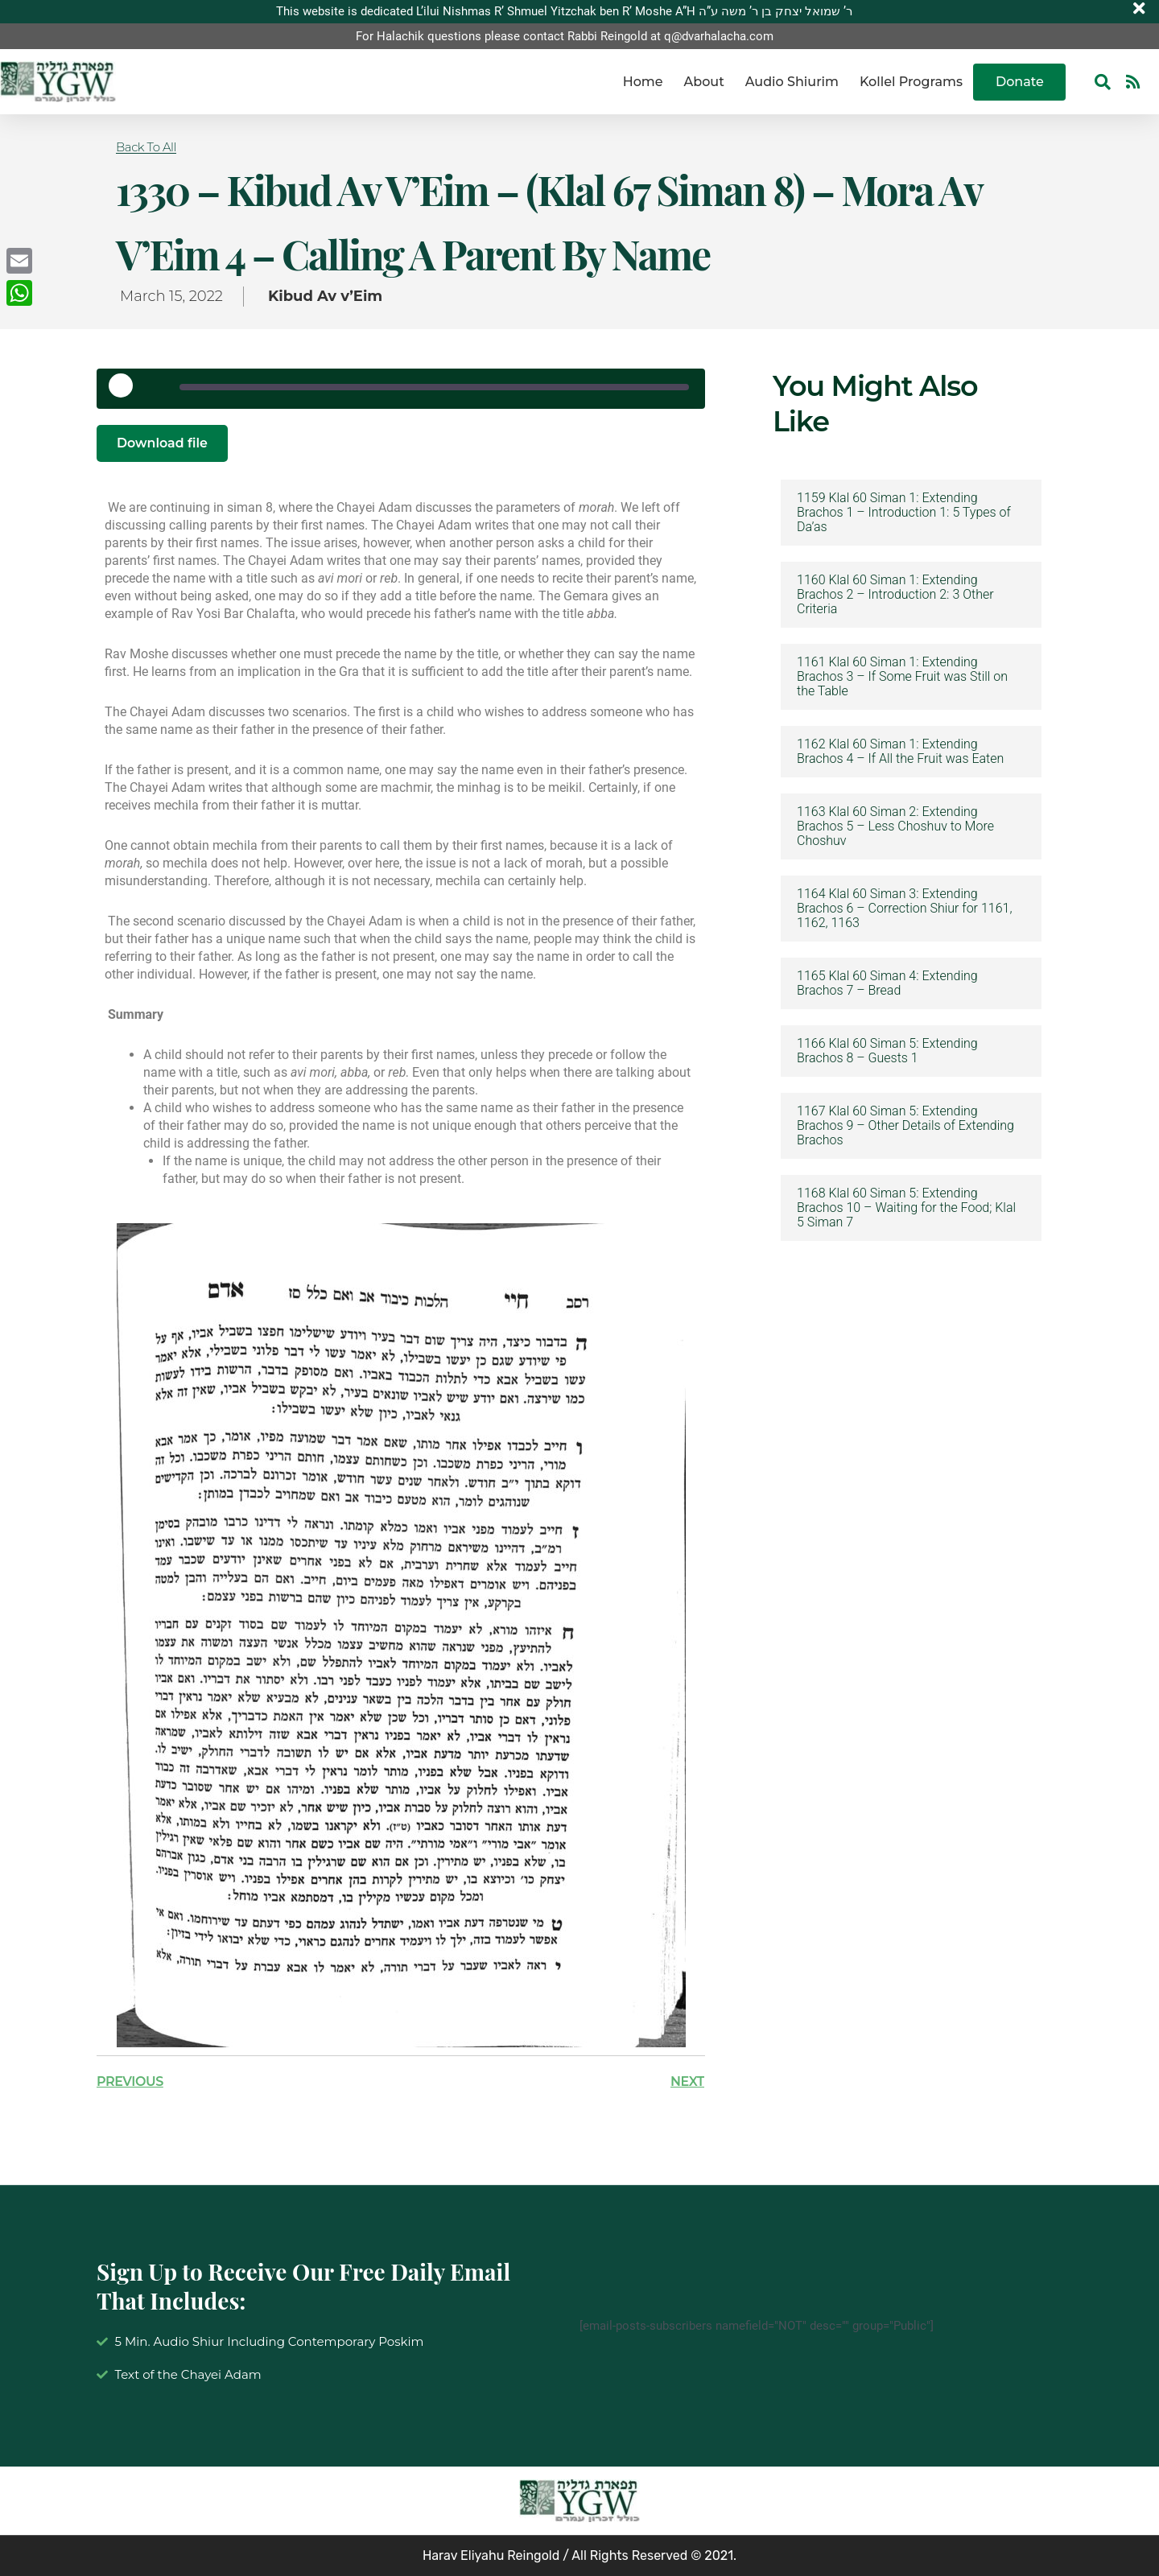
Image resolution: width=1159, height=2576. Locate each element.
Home (643, 81)
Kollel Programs (911, 81)
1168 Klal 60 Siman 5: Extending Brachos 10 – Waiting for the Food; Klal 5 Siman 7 (906, 1208)
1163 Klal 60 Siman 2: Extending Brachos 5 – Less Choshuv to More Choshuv (895, 826)
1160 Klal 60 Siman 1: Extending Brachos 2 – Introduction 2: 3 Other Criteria (895, 594)
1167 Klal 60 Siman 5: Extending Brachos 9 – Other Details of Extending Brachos (905, 1126)
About (704, 81)
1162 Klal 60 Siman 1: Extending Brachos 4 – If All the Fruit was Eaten (900, 751)
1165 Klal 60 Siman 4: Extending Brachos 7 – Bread (887, 983)
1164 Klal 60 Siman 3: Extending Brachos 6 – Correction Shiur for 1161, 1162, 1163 (904, 908)
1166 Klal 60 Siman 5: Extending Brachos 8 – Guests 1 (887, 1051)
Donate (1020, 81)
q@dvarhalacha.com (718, 36)
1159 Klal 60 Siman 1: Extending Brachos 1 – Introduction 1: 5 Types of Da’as (904, 512)
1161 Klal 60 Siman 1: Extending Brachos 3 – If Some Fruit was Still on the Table (902, 677)
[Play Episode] (126, 391)
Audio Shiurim (792, 81)
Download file (162, 443)
